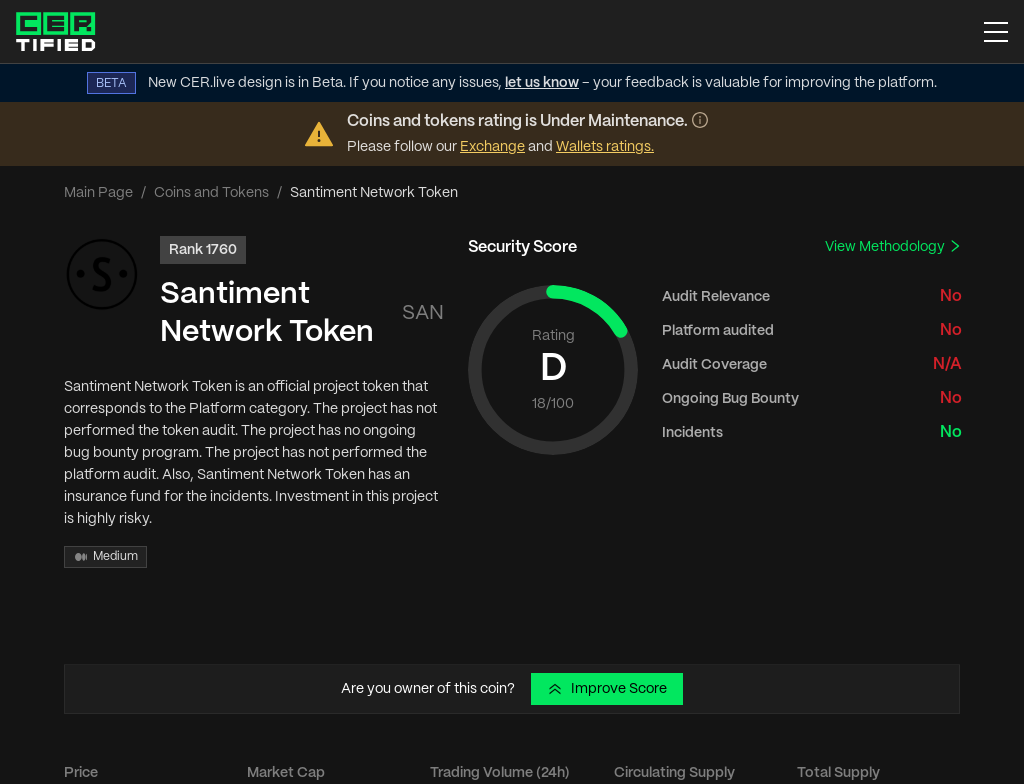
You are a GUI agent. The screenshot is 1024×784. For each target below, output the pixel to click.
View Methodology (893, 246)
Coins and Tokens (211, 193)
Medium (105, 557)
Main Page (98, 193)
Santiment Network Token (267, 313)
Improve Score (607, 689)
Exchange (492, 147)
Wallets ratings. (605, 147)
